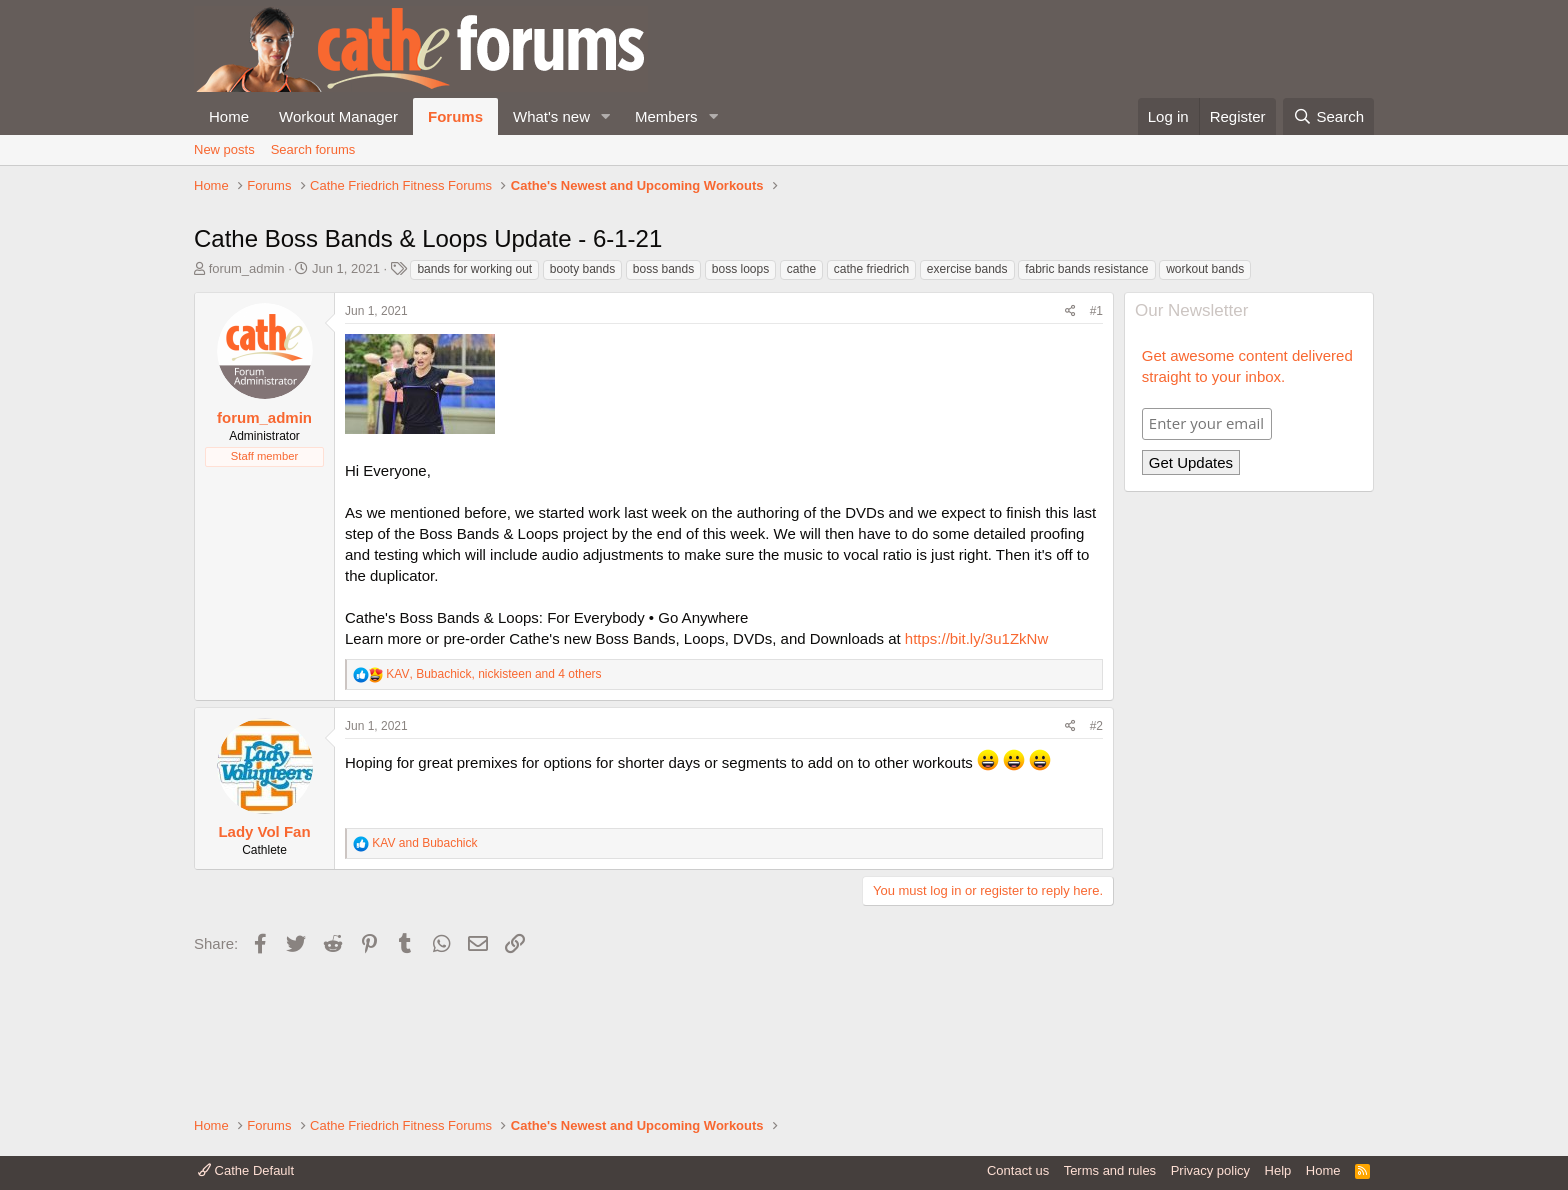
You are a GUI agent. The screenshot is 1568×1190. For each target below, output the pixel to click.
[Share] (1070, 446)
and (424, 978)
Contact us (1018, 1170)
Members (666, 116)
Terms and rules (1110, 1170)
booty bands (582, 404)
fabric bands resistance (1086, 404)
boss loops (740, 404)
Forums (455, 116)
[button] (606, 116)
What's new (551, 116)
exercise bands (967, 404)
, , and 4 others (493, 809)
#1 (1096, 446)
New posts (224, 149)
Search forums (313, 149)
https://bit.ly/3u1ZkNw (976, 773)
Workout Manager (338, 116)
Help (1278, 1170)
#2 (1096, 861)
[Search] (1328, 116)
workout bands (1205, 404)
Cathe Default (246, 1170)
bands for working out (474, 404)
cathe (801, 404)
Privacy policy (1210, 1170)
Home (229, 116)
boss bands (663, 404)
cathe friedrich (871, 404)
